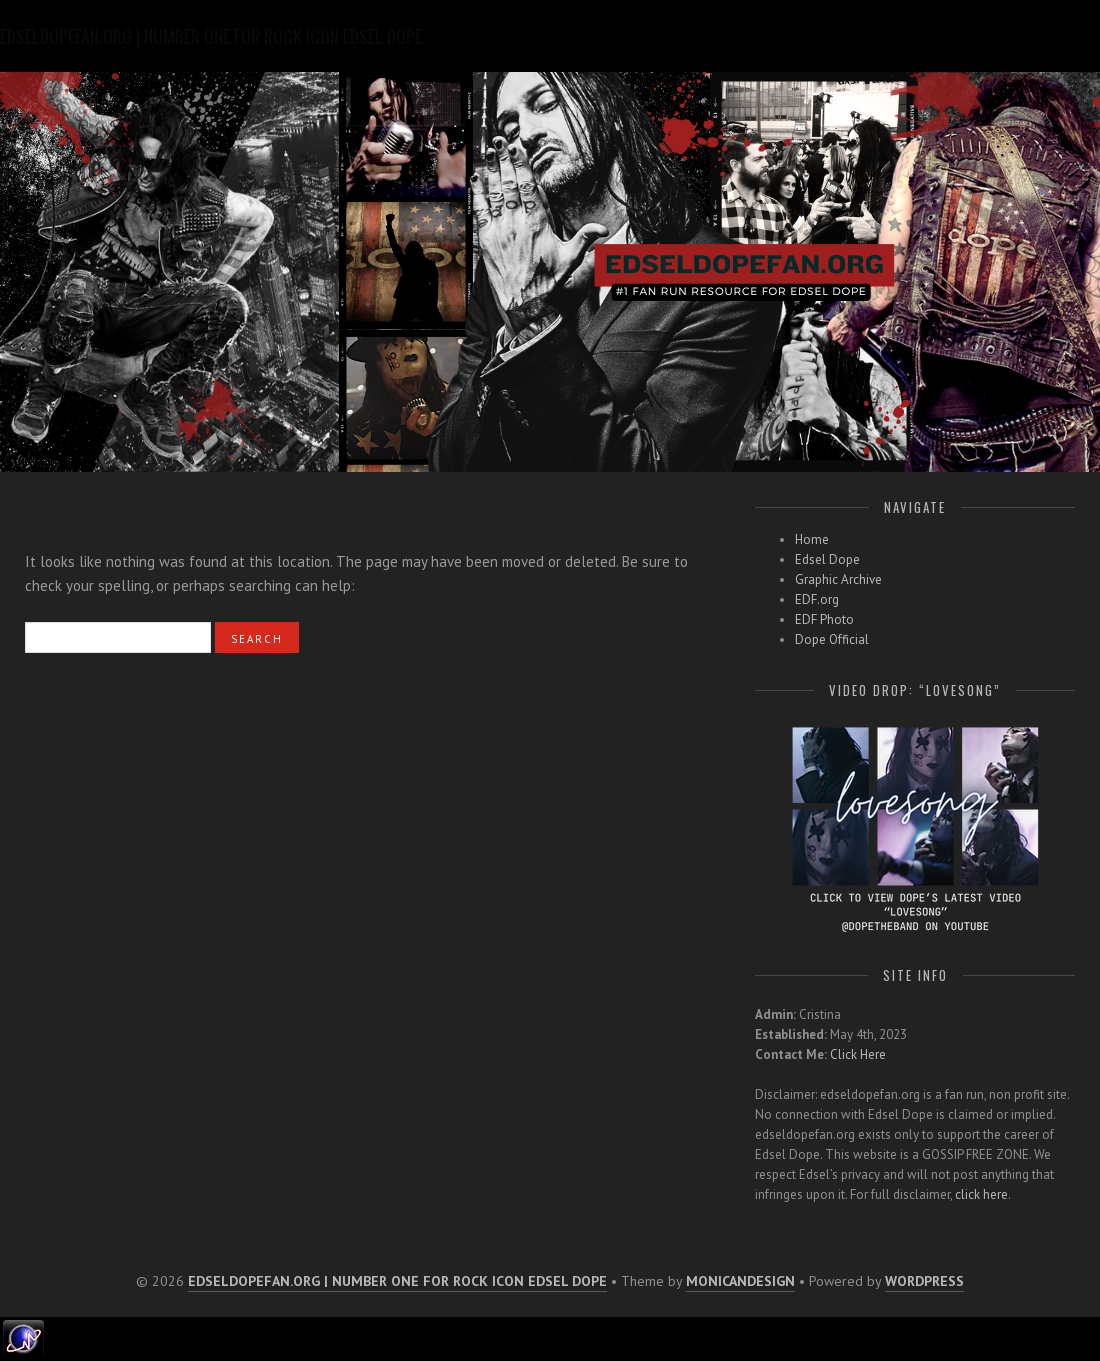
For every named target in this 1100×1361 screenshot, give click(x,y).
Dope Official (832, 639)
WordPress (924, 1281)
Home (812, 539)
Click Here (858, 1054)
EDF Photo (824, 619)
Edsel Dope (827, 559)
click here (981, 1194)
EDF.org (817, 599)
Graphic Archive (838, 579)
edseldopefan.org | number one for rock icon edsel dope (397, 1281)
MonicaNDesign (740, 1281)
